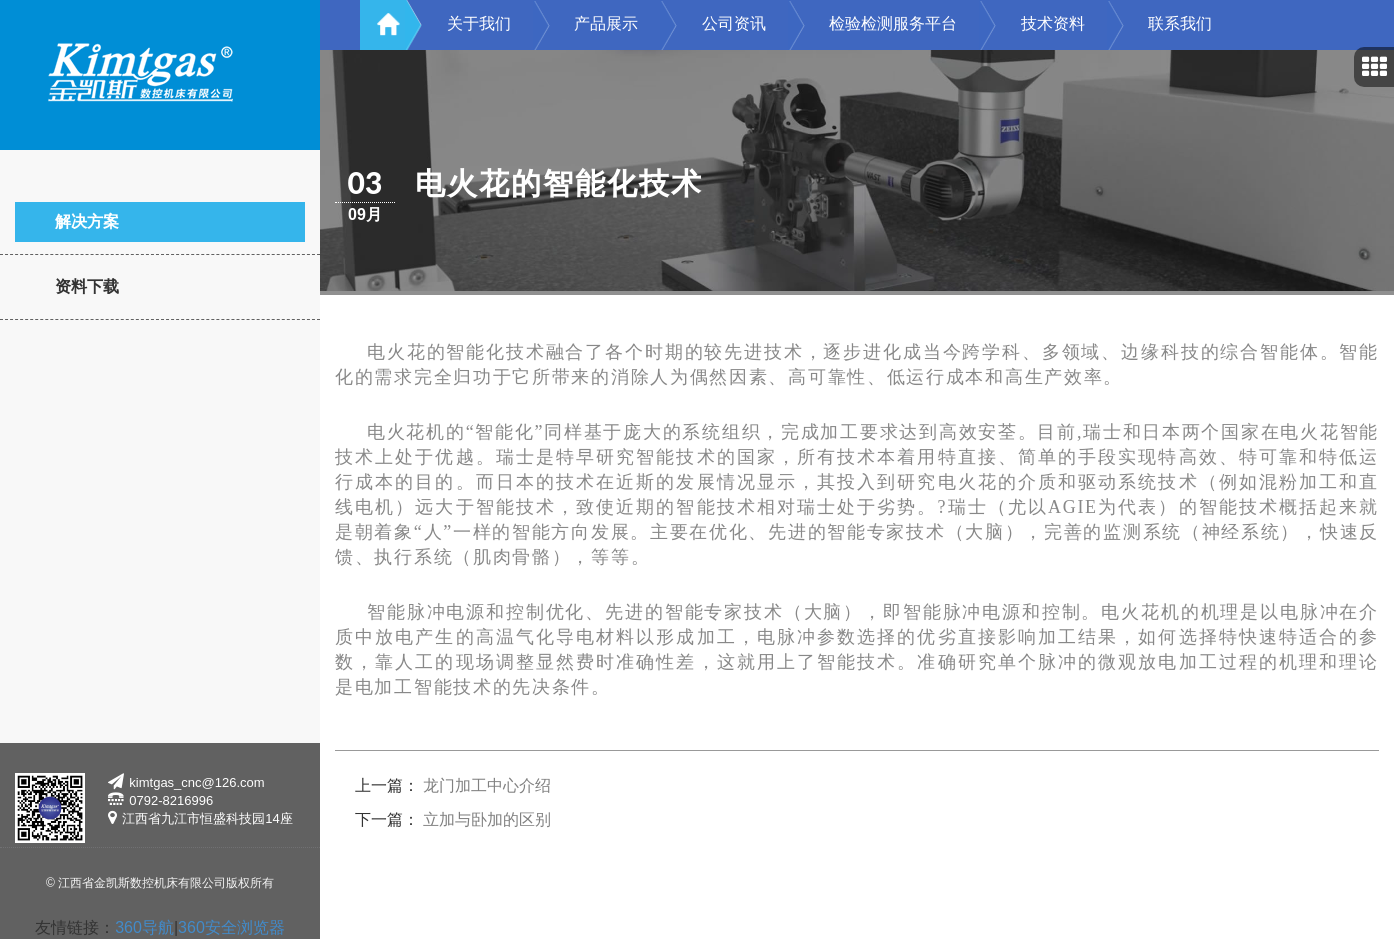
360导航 (144, 927)
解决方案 (87, 221)
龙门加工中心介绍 (487, 785)
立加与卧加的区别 (487, 819)
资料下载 (87, 286)
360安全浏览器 (231, 927)
